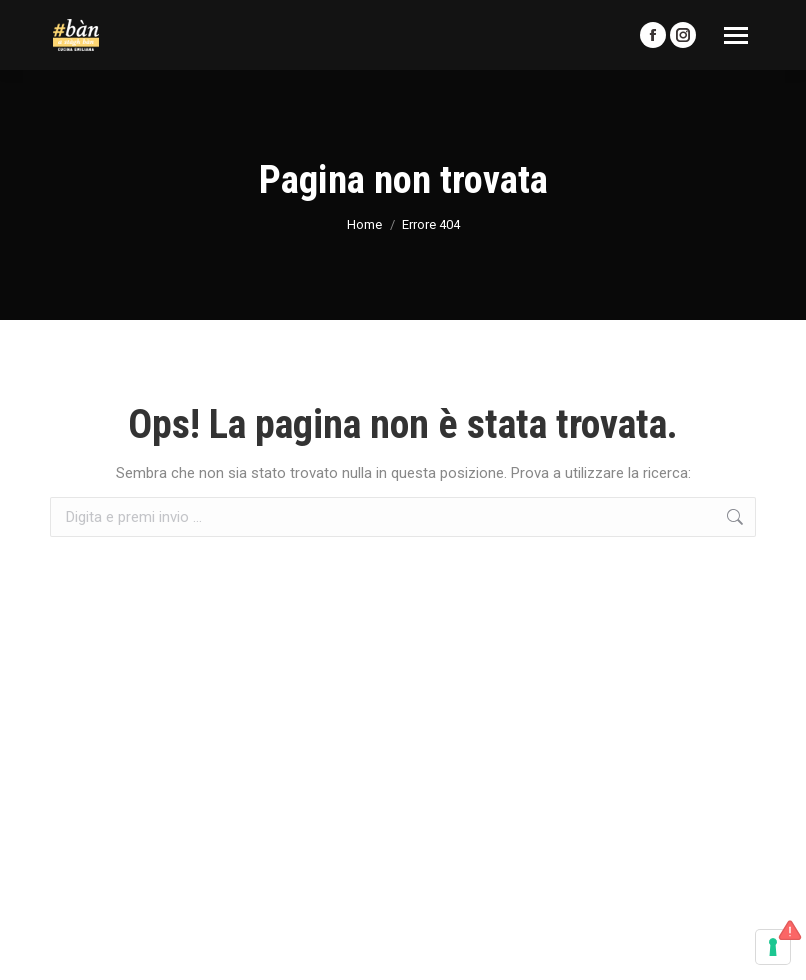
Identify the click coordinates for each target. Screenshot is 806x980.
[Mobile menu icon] (736, 35)
